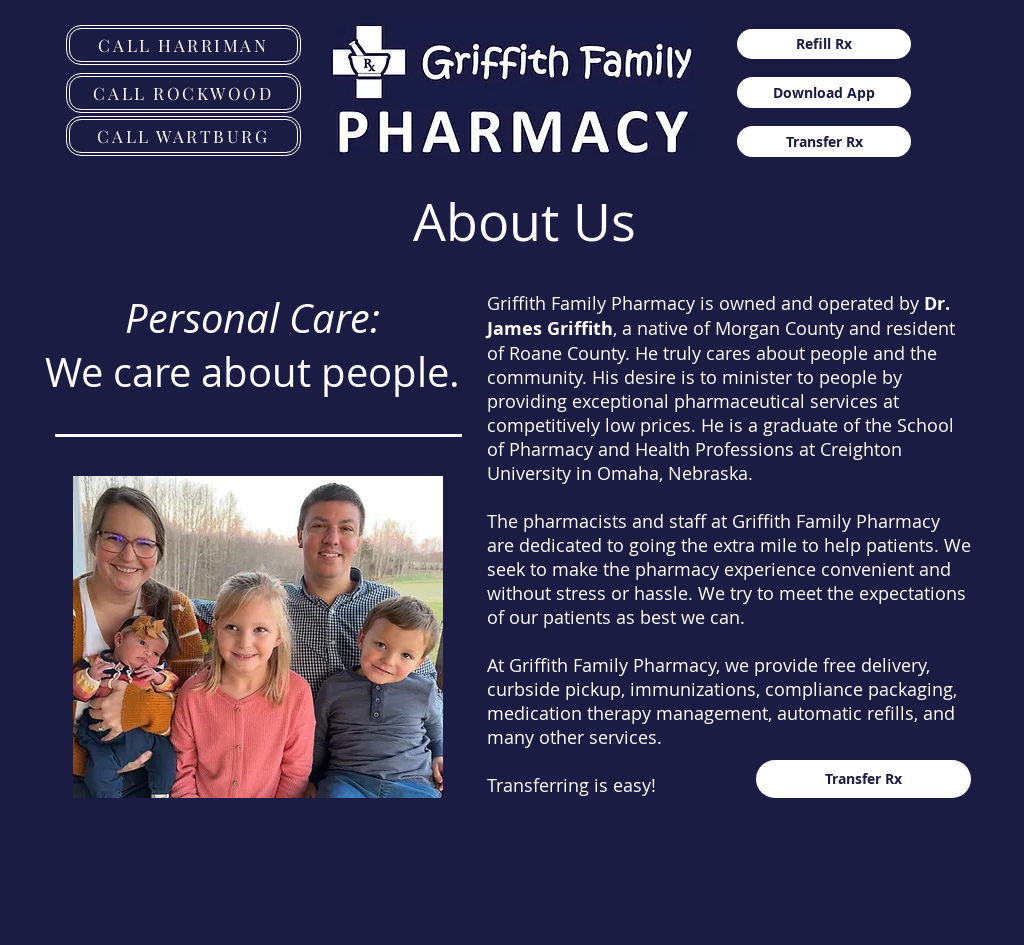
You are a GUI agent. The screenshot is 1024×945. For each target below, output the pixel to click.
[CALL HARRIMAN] (183, 45)
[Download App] (824, 92)
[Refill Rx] (824, 44)
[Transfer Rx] (824, 141)
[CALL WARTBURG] (183, 136)
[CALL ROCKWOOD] (183, 93)
